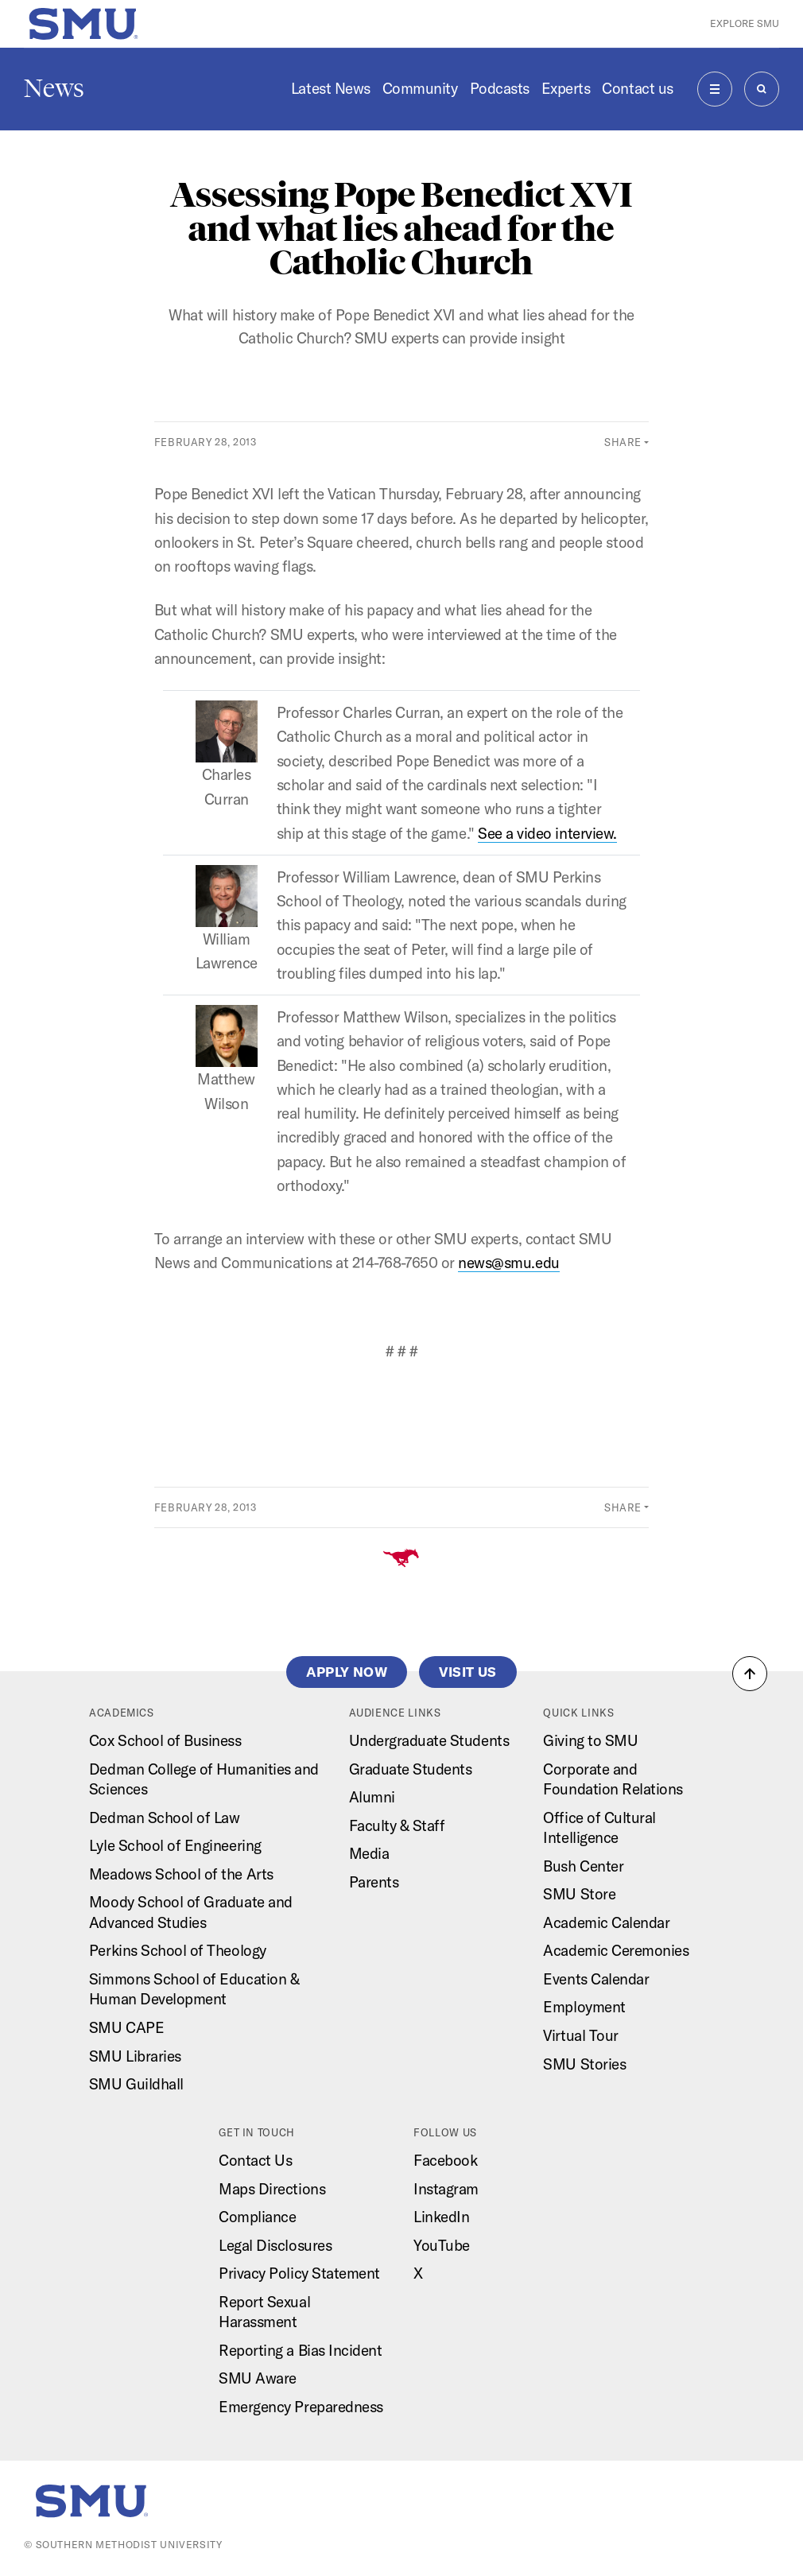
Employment (584, 2006)
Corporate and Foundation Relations (613, 1779)
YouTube (441, 2245)
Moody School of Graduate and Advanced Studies (191, 1912)
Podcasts (500, 88)
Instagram (446, 2188)
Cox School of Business (165, 1740)
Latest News (330, 88)
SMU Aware (258, 2378)
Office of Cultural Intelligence (599, 1828)
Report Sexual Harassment (264, 2312)
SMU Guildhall (136, 2083)
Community (420, 88)
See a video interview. (547, 833)
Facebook (445, 2160)
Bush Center (583, 1866)
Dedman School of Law (164, 1817)
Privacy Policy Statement (299, 2273)
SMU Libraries (135, 2056)
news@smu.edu (508, 1262)
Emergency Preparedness (301, 2406)
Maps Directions (272, 2188)
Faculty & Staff (397, 1825)
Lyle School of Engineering (175, 1845)
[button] (749, 1673)
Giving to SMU (590, 1740)
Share (623, 442)
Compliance (257, 2216)
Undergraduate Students (429, 1740)
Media (369, 1853)
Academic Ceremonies (616, 1950)
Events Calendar (596, 1978)
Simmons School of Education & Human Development (194, 1989)
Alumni (372, 1796)
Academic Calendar (606, 1922)
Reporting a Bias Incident (300, 2350)
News (54, 88)
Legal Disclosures (275, 2245)
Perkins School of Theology (177, 1950)
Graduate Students (410, 1769)
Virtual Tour (580, 2035)
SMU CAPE (126, 2027)
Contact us (637, 88)
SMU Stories (584, 2064)
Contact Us (255, 2160)
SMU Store (579, 1893)
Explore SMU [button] (744, 23)
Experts (566, 88)
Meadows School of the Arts (181, 1874)
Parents (374, 1881)
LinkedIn (441, 2216)
